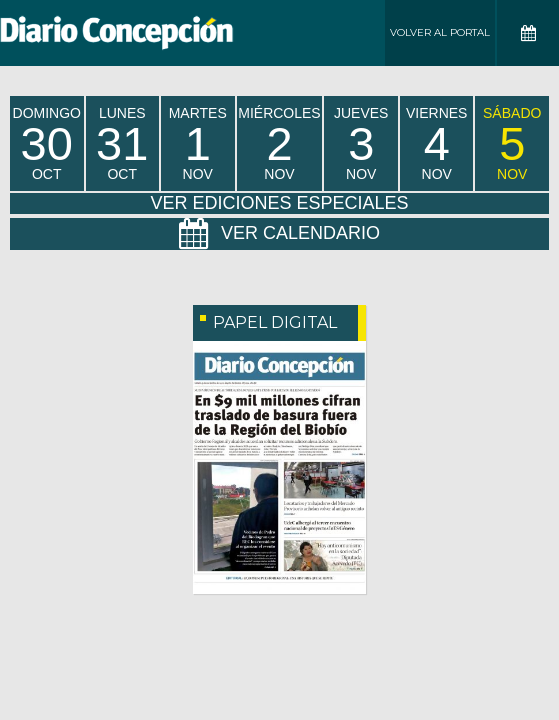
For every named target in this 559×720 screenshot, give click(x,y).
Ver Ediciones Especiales (279, 203)
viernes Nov (436, 143)
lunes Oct (122, 143)
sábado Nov (512, 143)
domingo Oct (47, 143)
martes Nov (198, 143)
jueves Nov (361, 143)
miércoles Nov (279, 143)
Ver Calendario (279, 234)
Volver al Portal (440, 32)
